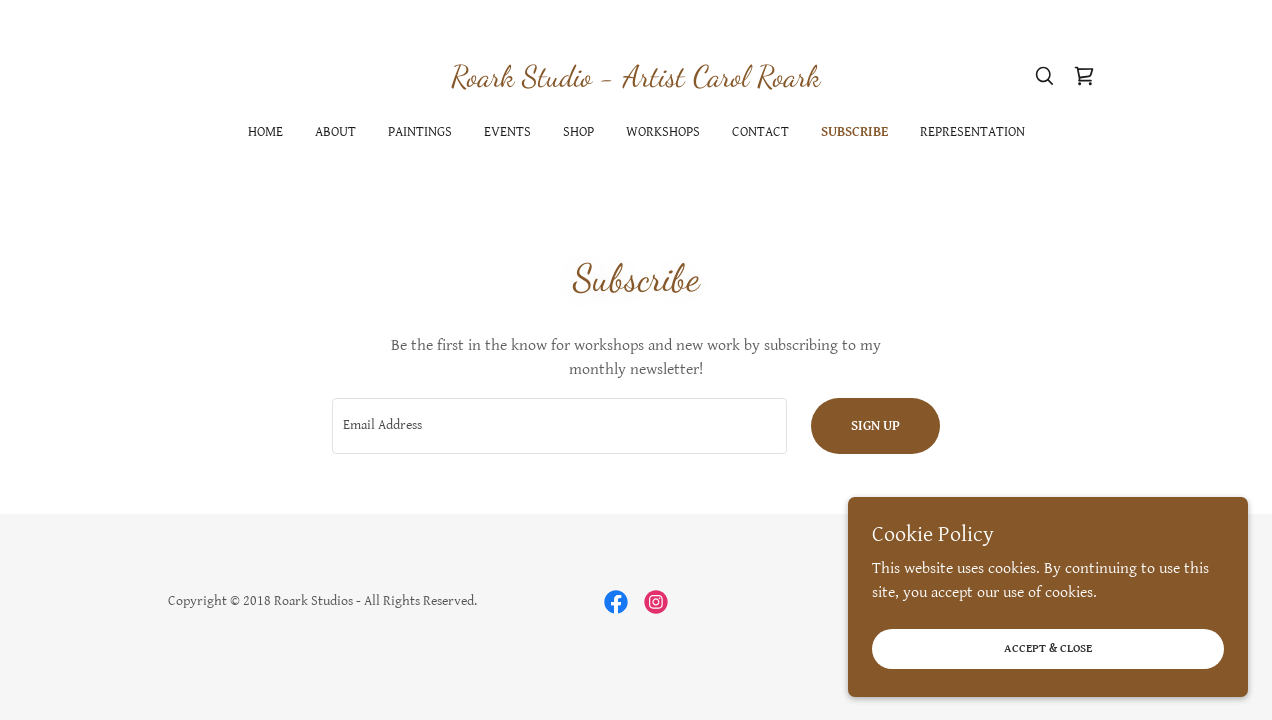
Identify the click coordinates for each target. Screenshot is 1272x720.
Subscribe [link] (854, 132)
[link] (635, 81)
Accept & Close (1048, 648)
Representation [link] (972, 132)
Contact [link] (760, 132)
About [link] (335, 132)
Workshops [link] (663, 132)
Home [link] (265, 132)
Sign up (875, 426)
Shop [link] (578, 132)
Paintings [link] (420, 132)
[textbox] (559, 426)
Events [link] (507, 132)
